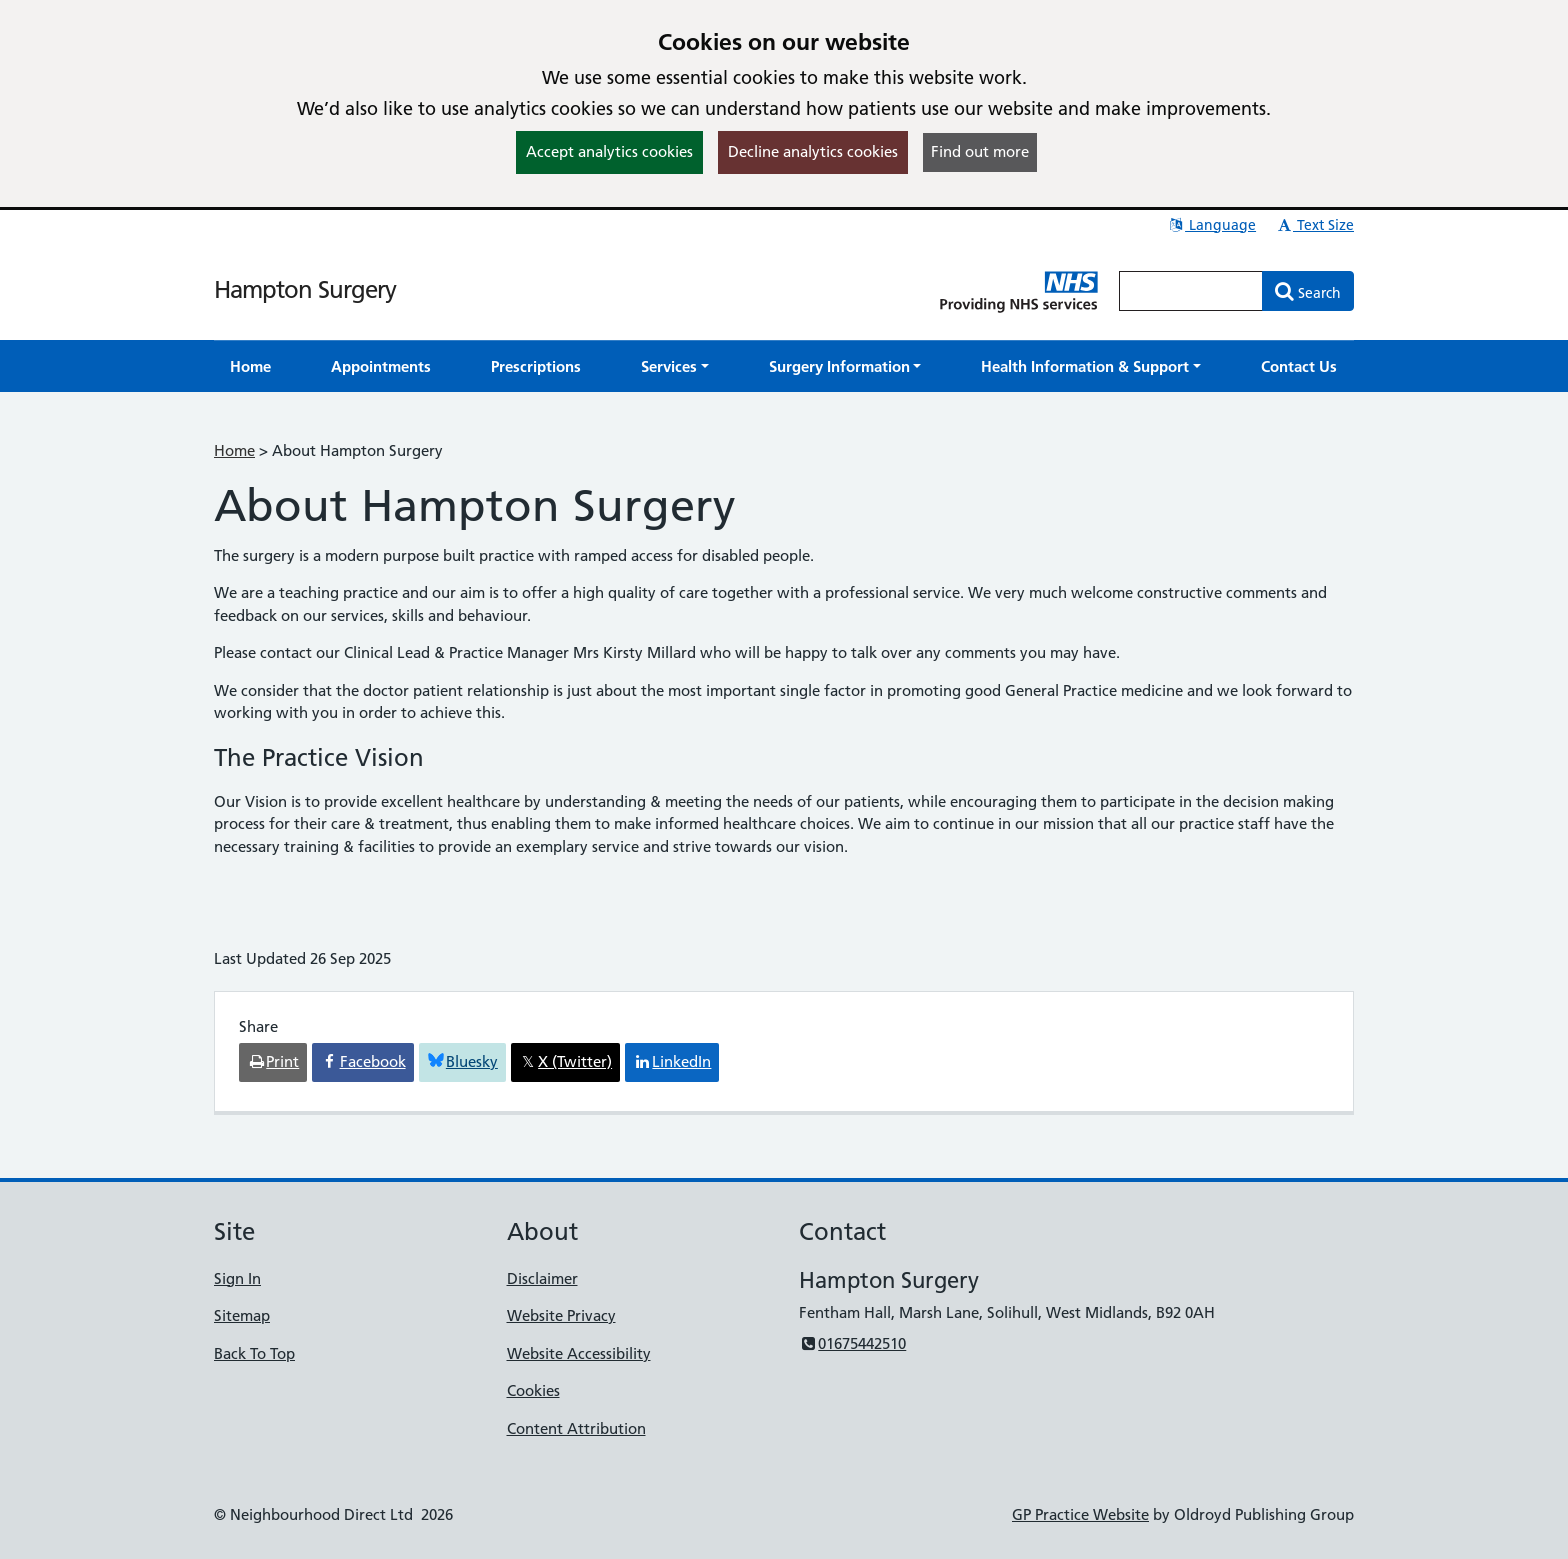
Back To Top (254, 1353)
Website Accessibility (579, 1353)
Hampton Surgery (305, 289)
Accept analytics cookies (609, 151)
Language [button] (1211, 225)
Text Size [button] (1314, 225)
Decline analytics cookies (813, 151)
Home (234, 450)
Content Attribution (576, 1428)
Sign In (237, 1278)
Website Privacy (561, 1315)
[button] (675, 366)
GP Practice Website (1080, 1514)
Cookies (533, 1390)
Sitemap (242, 1315)
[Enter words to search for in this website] (1191, 291)
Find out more (980, 151)
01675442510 (852, 1343)
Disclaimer (542, 1278)
